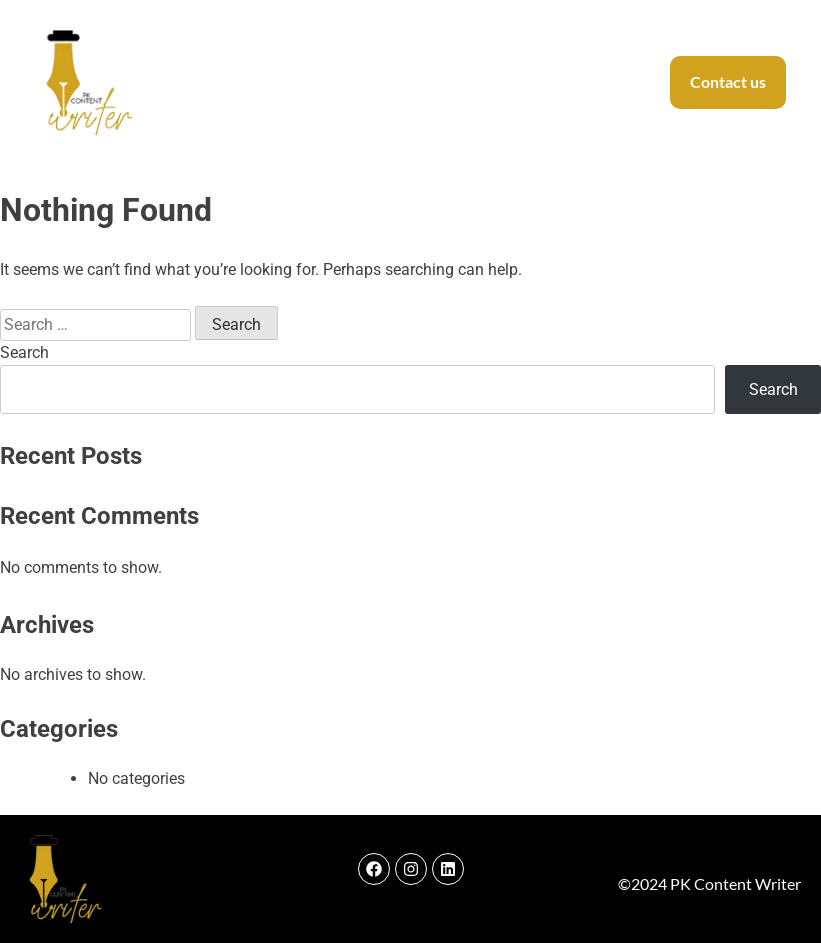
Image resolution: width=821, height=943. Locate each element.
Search (24, 352)
